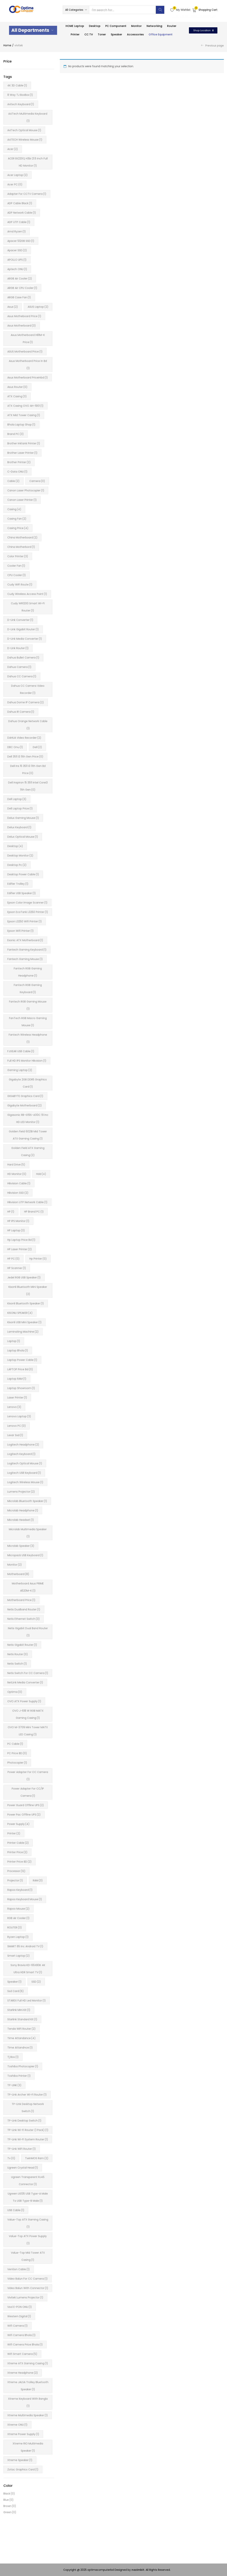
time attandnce (20, 2047)
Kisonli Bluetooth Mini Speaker (27, 1291)
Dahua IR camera (20, 711)
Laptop (81, 26)
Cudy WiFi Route (19, 584)
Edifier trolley (17, 883)
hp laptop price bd (21, 1239)
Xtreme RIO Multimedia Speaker (28, 2448)
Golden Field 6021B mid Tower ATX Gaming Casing (28, 1136)
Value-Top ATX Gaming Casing (27, 2224)
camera (37, 481)
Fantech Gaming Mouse (25, 959)
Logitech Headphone (23, 1444)
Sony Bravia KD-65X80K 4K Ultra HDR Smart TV (28, 1969)
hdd (41, 1174)
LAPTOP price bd (20, 1369)
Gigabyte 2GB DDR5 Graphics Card (28, 1084)
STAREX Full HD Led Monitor (26, 2000)
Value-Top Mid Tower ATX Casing (28, 2257)
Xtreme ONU (17, 2424)
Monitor (138, 26)
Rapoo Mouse (18, 1908)
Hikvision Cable (19, 1183)
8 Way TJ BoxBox (20, 94)
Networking (156, 26)
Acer (12, 149)
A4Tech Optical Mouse (24, 130)
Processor (16, 1871)
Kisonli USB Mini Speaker (24, 1322)
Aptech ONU (17, 269)
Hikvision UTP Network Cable (27, 1202)
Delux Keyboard (19, 827)
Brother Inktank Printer (23, 443)
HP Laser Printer (19, 1249)
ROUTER (14, 1927)
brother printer (19, 462)
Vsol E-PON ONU (19, 2306)
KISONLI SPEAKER (20, 1312)
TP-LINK (14, 2085)
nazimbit (137, 2570)
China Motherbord (21, 546)
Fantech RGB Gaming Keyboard (28, 989)
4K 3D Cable (17, 85)
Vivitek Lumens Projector (25, 2297)
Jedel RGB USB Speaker (24, 1277)
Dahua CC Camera (21, 676)
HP (10, 1211)
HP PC (13, 1258)
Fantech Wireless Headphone (28, 1039)
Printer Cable (18, 1842)
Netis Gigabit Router (22, 1644)
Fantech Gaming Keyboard (27, 949)
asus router (17, 387)
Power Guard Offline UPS (25, 1805)
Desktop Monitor (20, 855)
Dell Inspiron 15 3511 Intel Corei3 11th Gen (28, 787)
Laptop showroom (21, 1388)
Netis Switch (17, 1663)
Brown (9, 2506)
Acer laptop (17, 175)
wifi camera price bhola (25, 2344)
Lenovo (14, 1407)
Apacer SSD (17, 250)
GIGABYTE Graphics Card (25, 1096)
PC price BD (17, 1753)
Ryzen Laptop (18, 1936)
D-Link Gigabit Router (23, 629)
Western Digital (19, 2316)
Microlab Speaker (20, 1545)
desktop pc (17, 865)
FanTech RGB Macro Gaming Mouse (28, 1022)
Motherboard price (21, 1600)
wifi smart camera (22, 2354)
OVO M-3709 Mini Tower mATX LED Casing (28, 1731)
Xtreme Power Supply (23, 2434)
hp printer (38, 1258)
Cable (13, 481)
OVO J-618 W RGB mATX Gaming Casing (28, 1715)
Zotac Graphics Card (22, 2469)
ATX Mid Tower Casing (23, 415)
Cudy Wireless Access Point (27, 594)
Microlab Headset (20, 1519)
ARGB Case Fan (19, 297)
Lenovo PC (16, 1425)
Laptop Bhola (17, 1350)
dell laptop (16, 799)
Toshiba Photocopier (22, 2066)
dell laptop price (20, 808)
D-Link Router (18, 648)
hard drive (16, 1164)
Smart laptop (18, 1955)
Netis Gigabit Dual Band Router (28, 1632)
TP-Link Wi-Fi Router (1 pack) (27, 2130)
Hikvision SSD (17, 1192)
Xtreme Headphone (22, 2372)
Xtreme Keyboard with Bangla (28, 2403)
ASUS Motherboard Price (25, 351)
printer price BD (19, 1861)
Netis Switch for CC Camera (27, 1673)
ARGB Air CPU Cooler (22, 288)
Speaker (118, 34)
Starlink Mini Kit (18, 2009)
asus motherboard (21, 325)
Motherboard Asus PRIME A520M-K (28, 1588)
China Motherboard (22, 537)
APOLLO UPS (17, 259)
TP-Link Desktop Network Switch (28, 2108)
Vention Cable (18, 2269)
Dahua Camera (19, 667)
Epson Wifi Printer (20, 930)
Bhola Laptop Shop (21, 424)
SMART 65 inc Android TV (25, 1946)
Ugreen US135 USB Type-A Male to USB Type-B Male (28, 2198)
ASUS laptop (38, 306)
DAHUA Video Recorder (24, 737)
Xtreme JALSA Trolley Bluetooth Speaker (27, 2386)
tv (11, 2158)
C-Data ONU (17, 471)
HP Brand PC (34, 1211)
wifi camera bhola (21, 2335)
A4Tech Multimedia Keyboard (27, 118)
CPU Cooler (16, 575)
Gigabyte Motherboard (24, 1105)
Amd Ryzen (16, 231)
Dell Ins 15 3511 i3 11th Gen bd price (28, 770)
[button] (76, 10)
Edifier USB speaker (21, 893)
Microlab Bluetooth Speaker (27, 1501)
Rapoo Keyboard (20, 1889)
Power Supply (18, 1824)
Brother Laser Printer (22, 452)
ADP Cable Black (19, 203)
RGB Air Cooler (18, 1918)
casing (14, 509)
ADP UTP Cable (18, 222)
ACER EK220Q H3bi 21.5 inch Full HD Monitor (28, 163)
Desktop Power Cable (23, 874)
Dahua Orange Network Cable (27, 725)
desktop (15, 846)
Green (9, 2512)
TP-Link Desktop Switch (24, 2120)
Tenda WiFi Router (21, 2028)
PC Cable (15, 1743)
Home (7, 45)
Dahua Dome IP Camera (25, 702)
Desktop (96, 26)
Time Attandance (21, 2038)
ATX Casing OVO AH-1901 (25, 405)
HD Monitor (16, 1174)
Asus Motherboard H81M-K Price (28, 339)
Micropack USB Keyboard (25, 1555)
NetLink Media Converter (25, 1682)
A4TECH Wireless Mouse (24, 139)
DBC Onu (15, 747)
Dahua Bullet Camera (23, 657)
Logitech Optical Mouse (24, 1463)
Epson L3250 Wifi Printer (24, 921)
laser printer (17, 1397)
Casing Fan (16, 518)
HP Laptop (16, 1230)
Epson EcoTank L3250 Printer (27, 912)
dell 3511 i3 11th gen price (25, 756)
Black (9, 2494)
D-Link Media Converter (24, 638)
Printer (77, 34)
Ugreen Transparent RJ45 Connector (27, 2181)
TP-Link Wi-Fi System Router (27, 2139)
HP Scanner (16, 1268)
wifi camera (17, 2325)
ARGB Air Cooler (19, 278)
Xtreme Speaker (19, 2460)
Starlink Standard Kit (22, 2019)
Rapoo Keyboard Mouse (24, 1899)
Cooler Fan (16, 565)
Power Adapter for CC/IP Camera (28, 1793)
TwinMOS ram (36, 2158)
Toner (104, 34)
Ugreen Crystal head (22, 2167)
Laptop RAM (16, 1378)
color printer (17, 556)
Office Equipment (162, 34)
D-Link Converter (20, 619)
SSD (36, 1981)
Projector (15, 1880)
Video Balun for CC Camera (27, 2278)
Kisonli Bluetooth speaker (25, 1303)
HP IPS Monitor (18, 1221)
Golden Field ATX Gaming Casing (27, 1152)
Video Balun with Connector (27, 2288)
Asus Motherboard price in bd (28, 365)
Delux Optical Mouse (22, 836)
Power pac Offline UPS (24, 1814)
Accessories (137, 34)
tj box (13, 2057)
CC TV (90, 34)
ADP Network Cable (21, 212)
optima (14, 1691)
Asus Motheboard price (24, 316)
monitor (14, 1564)
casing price (17, 528)
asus (12, 306)
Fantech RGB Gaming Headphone (28, 973)
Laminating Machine (23, 1331)
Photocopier (17, 1762)
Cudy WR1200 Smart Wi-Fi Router (28, 607)
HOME (69, 26)
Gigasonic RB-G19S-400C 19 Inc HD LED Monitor (27, 1119)
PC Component (117, 26)
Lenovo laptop (19, 1416)
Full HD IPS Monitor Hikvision (26, 1060)
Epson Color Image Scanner (27, 902)
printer (13, 1833)
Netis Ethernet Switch (23, 1618)
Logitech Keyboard (21, 1454)
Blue (8, 2500)
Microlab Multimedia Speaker (28, 1533)
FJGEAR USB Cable (20, 1051)
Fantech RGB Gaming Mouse (28, 1006)
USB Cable (15, 2210)
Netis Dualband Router (23, 1609)
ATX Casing (17, 396)
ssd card (15, 1991)
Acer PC (14, 184)
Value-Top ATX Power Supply (28, 2240)
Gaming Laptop (19, 1070)
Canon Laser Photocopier (25, 490)
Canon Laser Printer (22, 499)
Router (173, 26)
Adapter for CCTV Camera (26, 193)
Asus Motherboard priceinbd (27, 377)
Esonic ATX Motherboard (25, 940)
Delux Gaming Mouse (23, 817)
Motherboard (18, 1574)
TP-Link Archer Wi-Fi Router (27, 2094)
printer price (17, 1852)
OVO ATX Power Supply (24, 1701)
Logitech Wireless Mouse (25, 1482)
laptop (13, 1341)
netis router (17, 1654)
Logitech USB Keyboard (24, 1472)
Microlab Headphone (22, 1510)
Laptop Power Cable (22, 1359)
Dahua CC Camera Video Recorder (27, 690)
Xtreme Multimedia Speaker (27, 2415)
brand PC (15, 434)
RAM (38, 1880)
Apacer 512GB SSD (20, 240)
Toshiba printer (19, 2075)
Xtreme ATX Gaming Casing (27, 2363)
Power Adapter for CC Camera (28, 1776)
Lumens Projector (21, 1491)
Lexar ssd (15, 1435)
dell (37, 747)
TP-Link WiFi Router (21, 2148)
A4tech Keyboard (20, 104)
